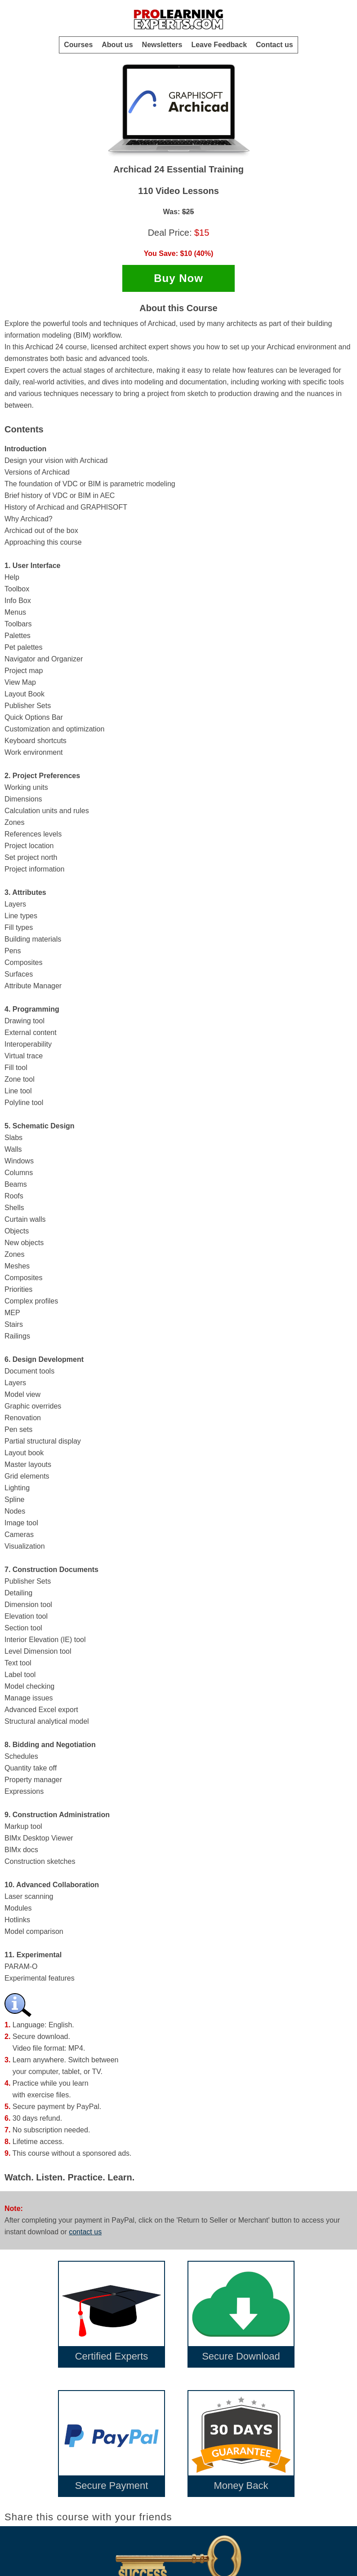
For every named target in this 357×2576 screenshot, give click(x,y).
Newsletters (162, 44)
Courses (78, 44)
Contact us (274, 44)
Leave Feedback (219, 44)
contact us (85, 2232)
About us (117, 44)
